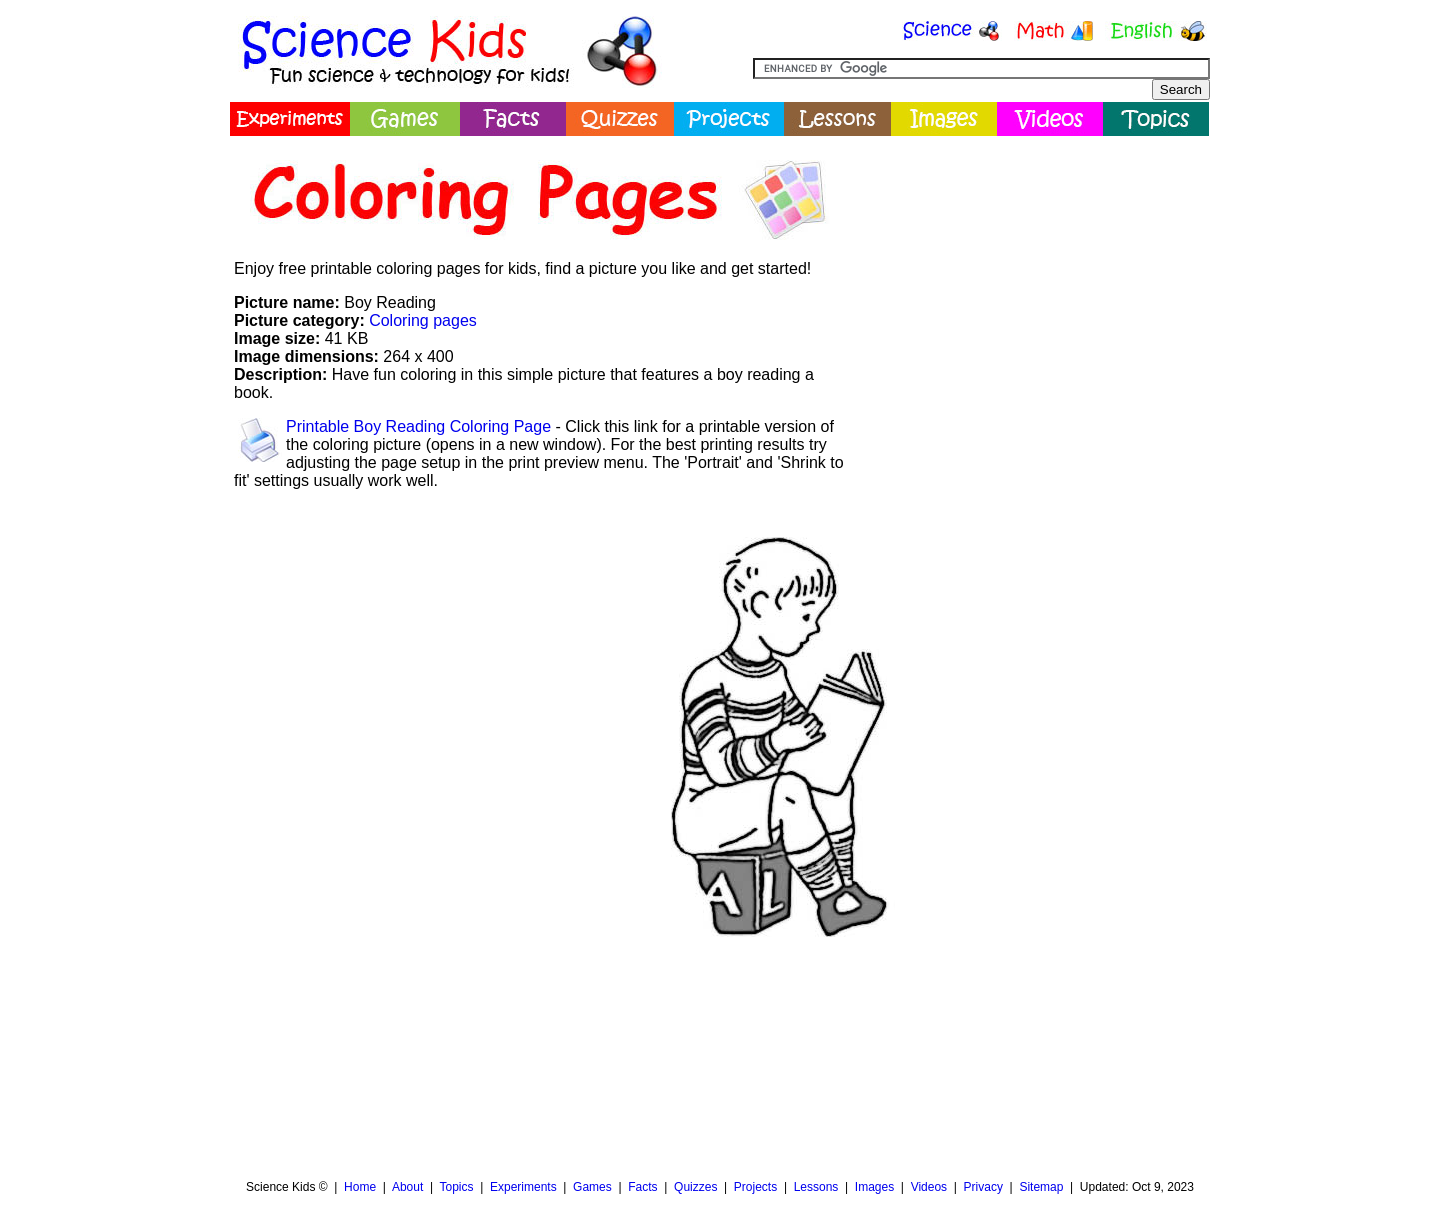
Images (874, 1187)
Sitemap (1041, 1187)
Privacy (983, 1187)
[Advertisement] (1026, 285)
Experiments (523, 1187)
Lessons (816, 1187)
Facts (642, 1187)
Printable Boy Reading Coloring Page (418, 426)
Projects (755, 1187)
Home (360, 1187)
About (407, 1187)
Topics (456, 1187)
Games (592, 1187)
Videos (929, 1187)
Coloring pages (423, 320)
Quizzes (695, 1187)
